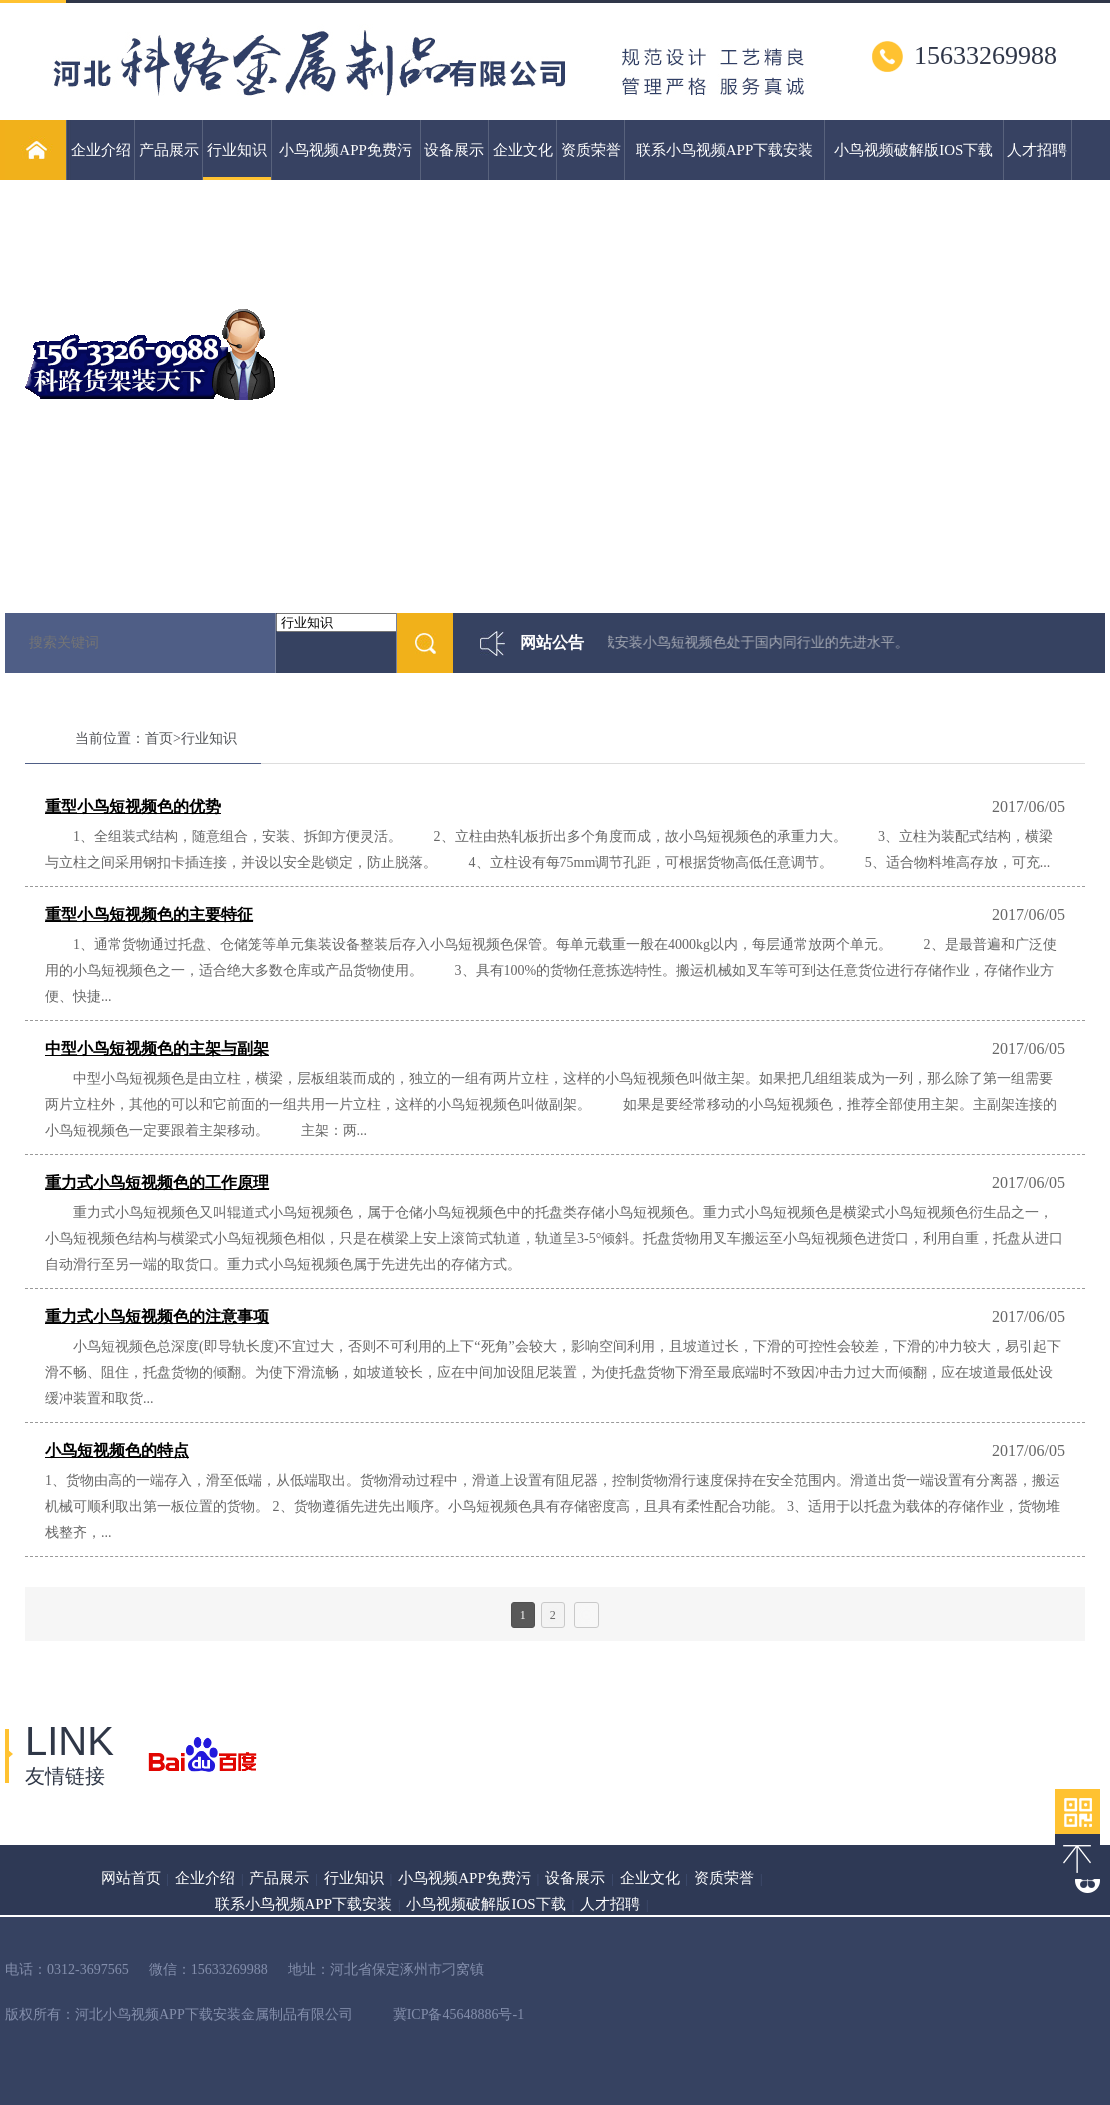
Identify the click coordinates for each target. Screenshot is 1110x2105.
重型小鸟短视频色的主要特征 (149, 914)
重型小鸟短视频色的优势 (133, 806)
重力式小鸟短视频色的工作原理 (157, 1182)
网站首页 (131, 1878)
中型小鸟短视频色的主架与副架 (157, 1048)
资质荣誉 (591, 150)
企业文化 (523, 150)
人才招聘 (1037, 150)
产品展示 (169, 150)
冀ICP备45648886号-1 (458, 2014)
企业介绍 (101, 150)
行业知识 (236, 161)
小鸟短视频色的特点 (117, 1450)
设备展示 (454, 150)
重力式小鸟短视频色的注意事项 (157, 1316)
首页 (159, 738)
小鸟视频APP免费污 (345, 150)
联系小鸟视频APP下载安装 (725, 150)
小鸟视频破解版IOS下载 (913, 150)
